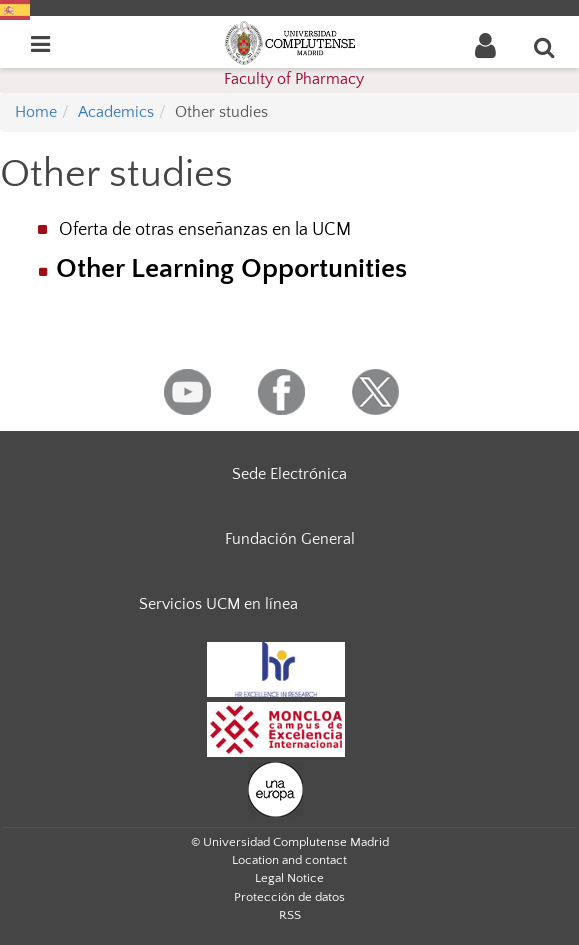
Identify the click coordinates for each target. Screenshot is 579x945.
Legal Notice (289, 878)
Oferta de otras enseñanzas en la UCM (205, 230)
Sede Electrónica (289, 474)
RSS (290, 915)
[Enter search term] (545, 47)
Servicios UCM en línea (218, 604)
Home (36, 112)
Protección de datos (289, 897)
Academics (116, 112)
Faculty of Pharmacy (294, 79)
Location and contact (289, 860)
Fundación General (290, 539)
